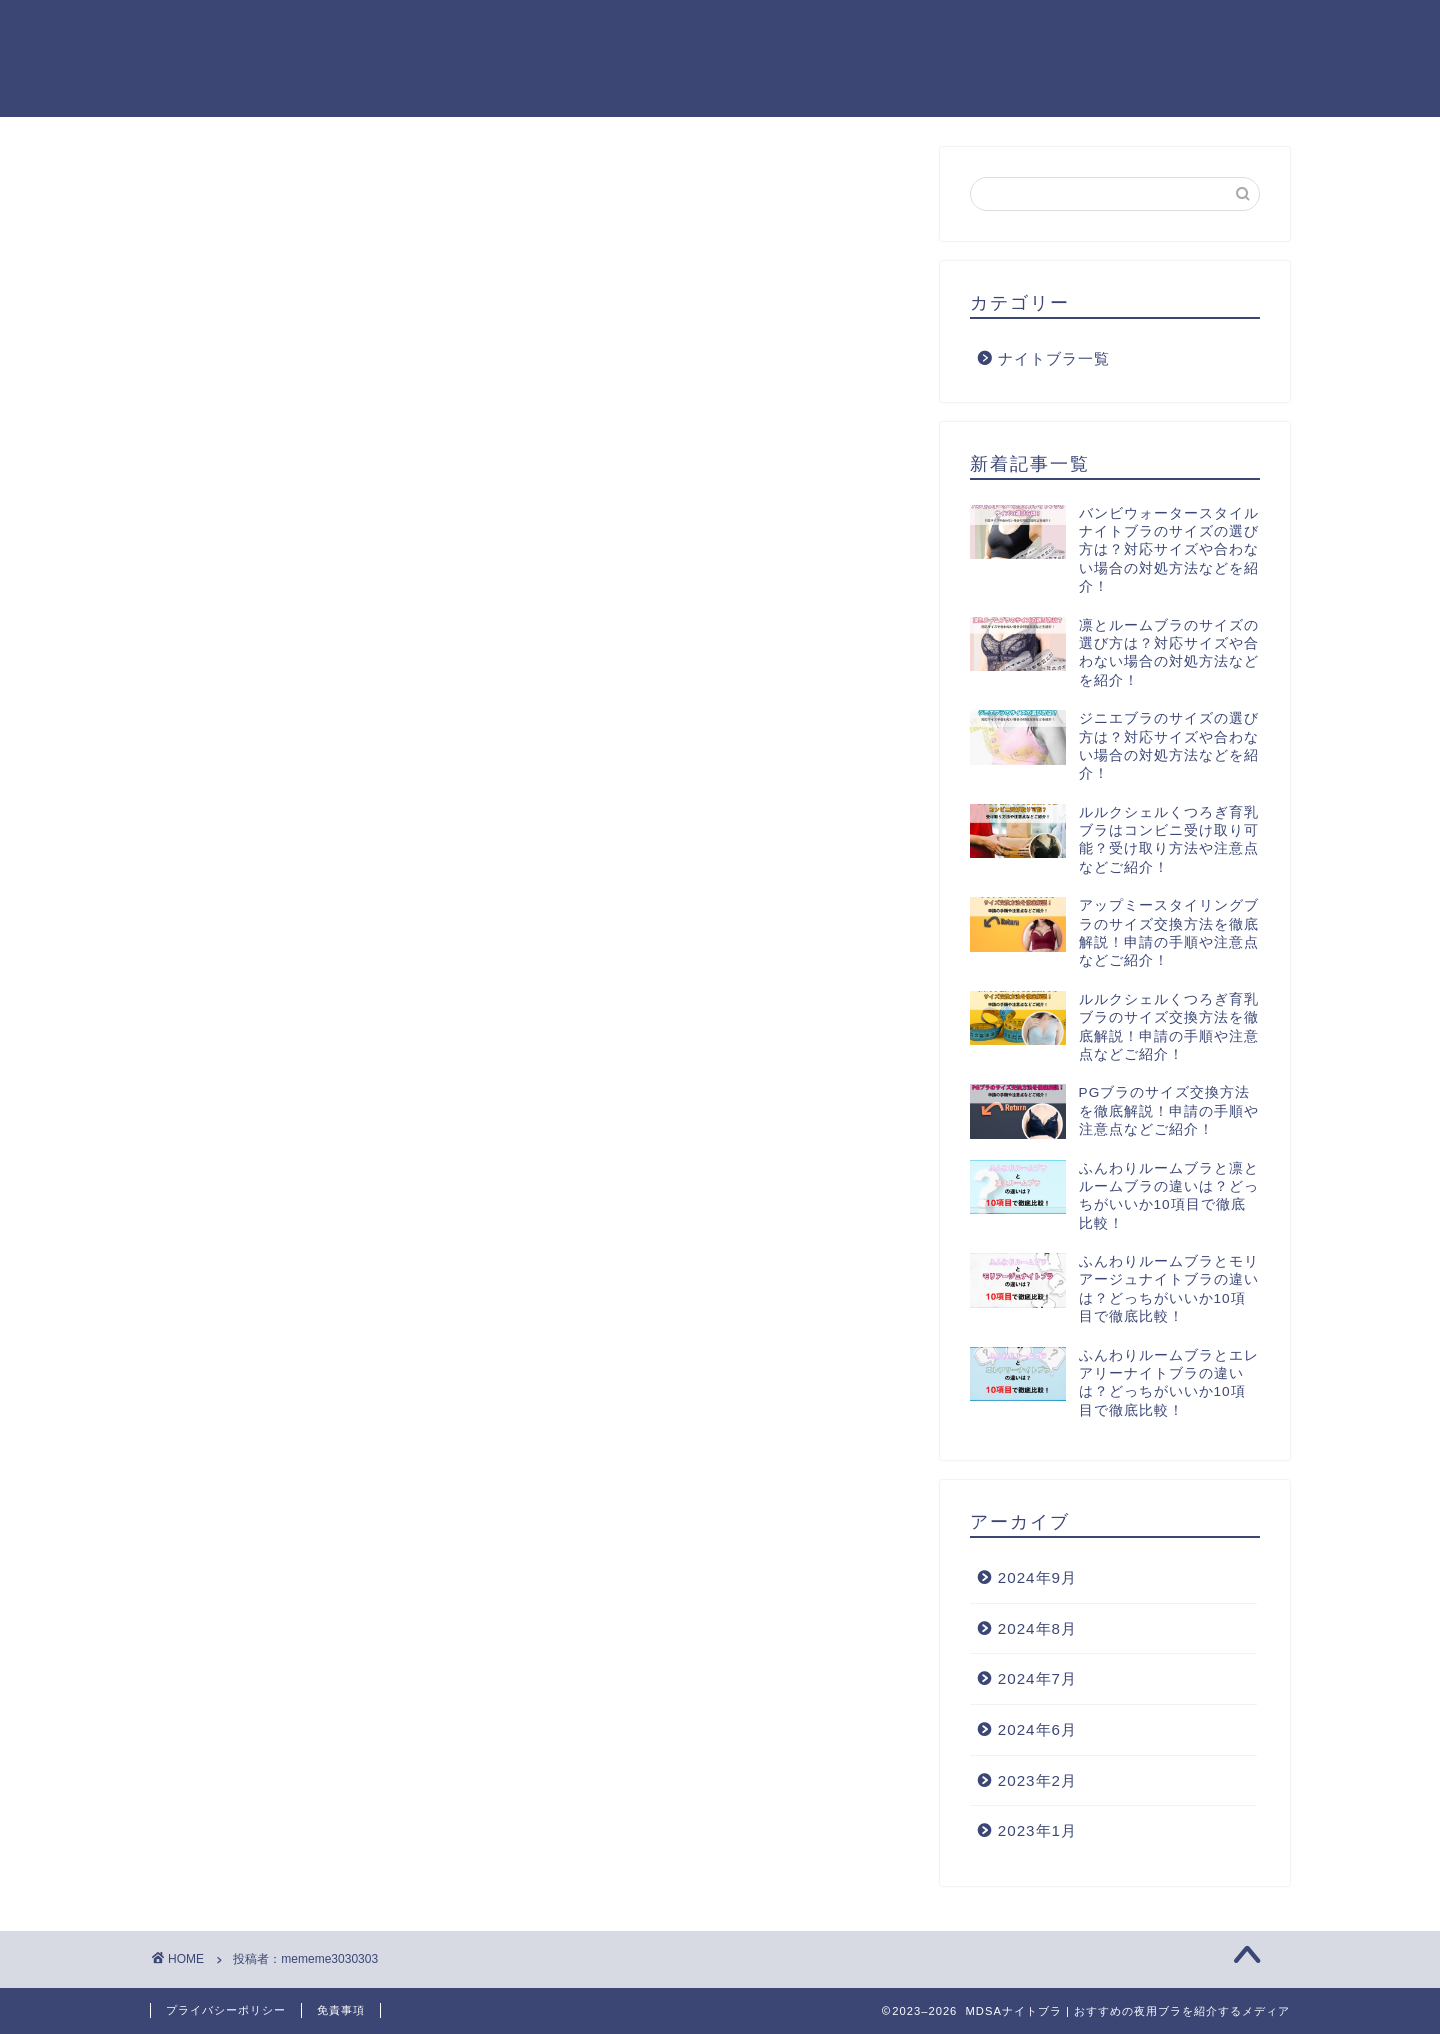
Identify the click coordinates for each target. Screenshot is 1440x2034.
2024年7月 (1037, 1682)
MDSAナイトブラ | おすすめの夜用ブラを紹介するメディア (256, 57)
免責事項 (341, 2010)
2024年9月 (1037, 1581)
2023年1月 (1037, 1834)
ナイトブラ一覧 (1054, 362)
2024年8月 (1037, 1632)
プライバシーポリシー (226, 2010)
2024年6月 (1037, 1733)
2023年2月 (1037, 1783)
